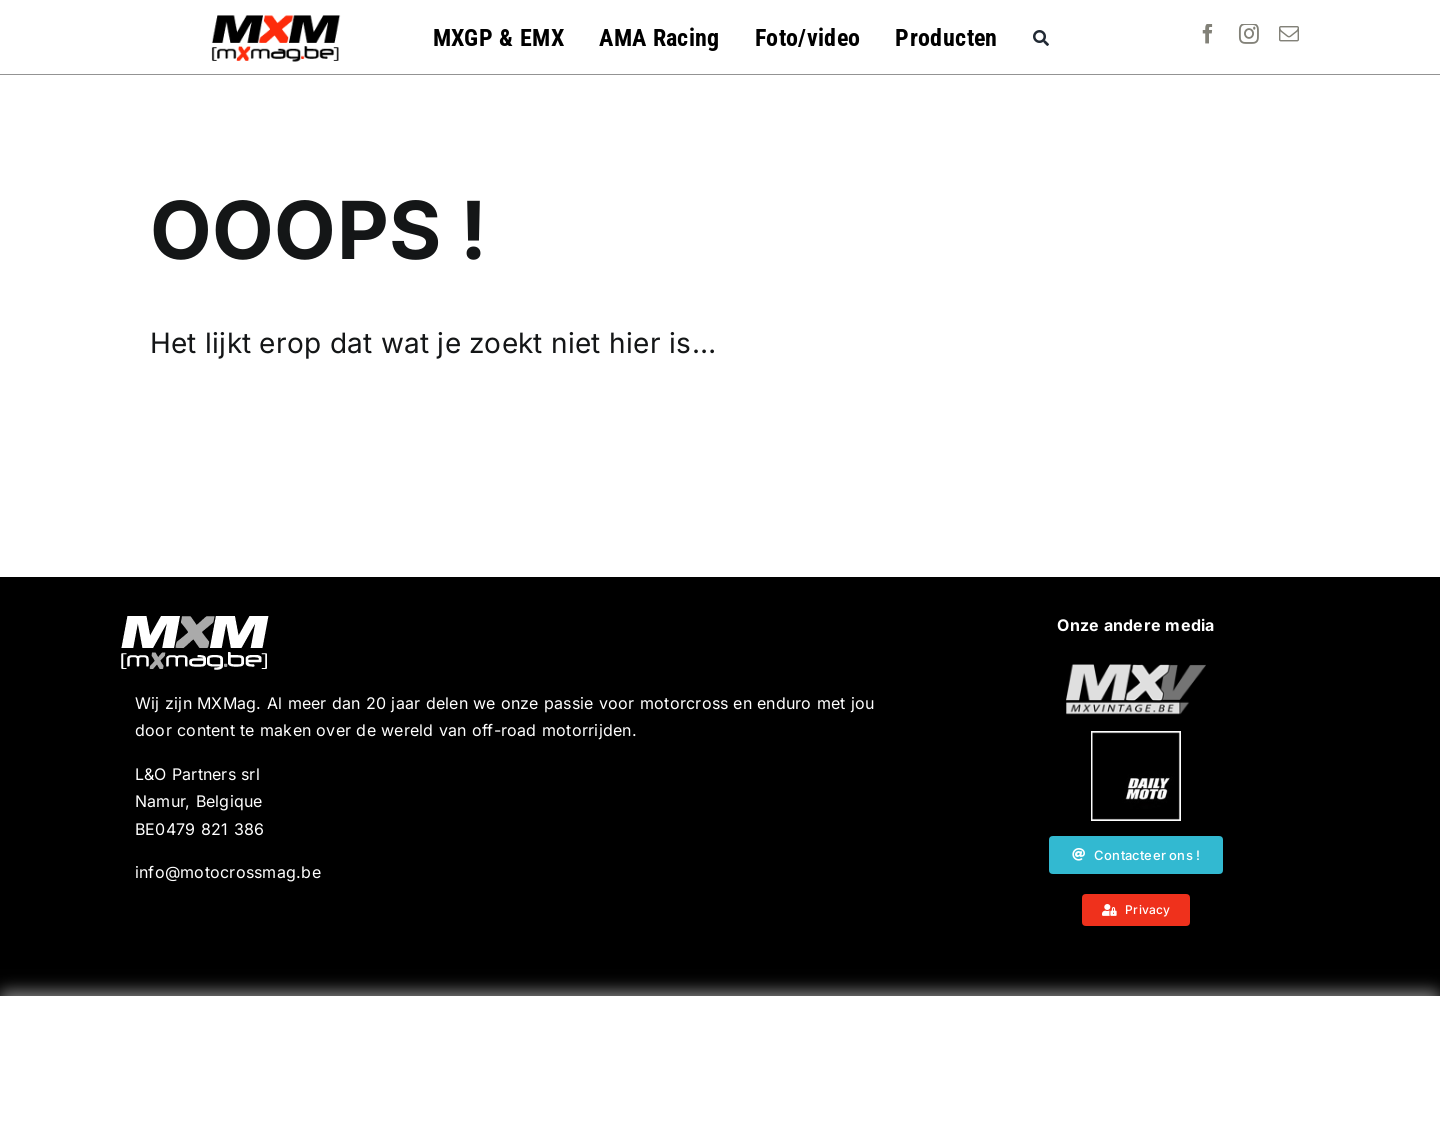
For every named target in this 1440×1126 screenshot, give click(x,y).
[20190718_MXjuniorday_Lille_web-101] (1136, 672)
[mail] (1289, 34)
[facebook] (1208, 34)
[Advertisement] (720, 1061)
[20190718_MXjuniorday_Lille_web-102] (1136, 739)
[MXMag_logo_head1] (276, 20)
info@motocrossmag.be (228, 872)
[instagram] (1249, 34)
